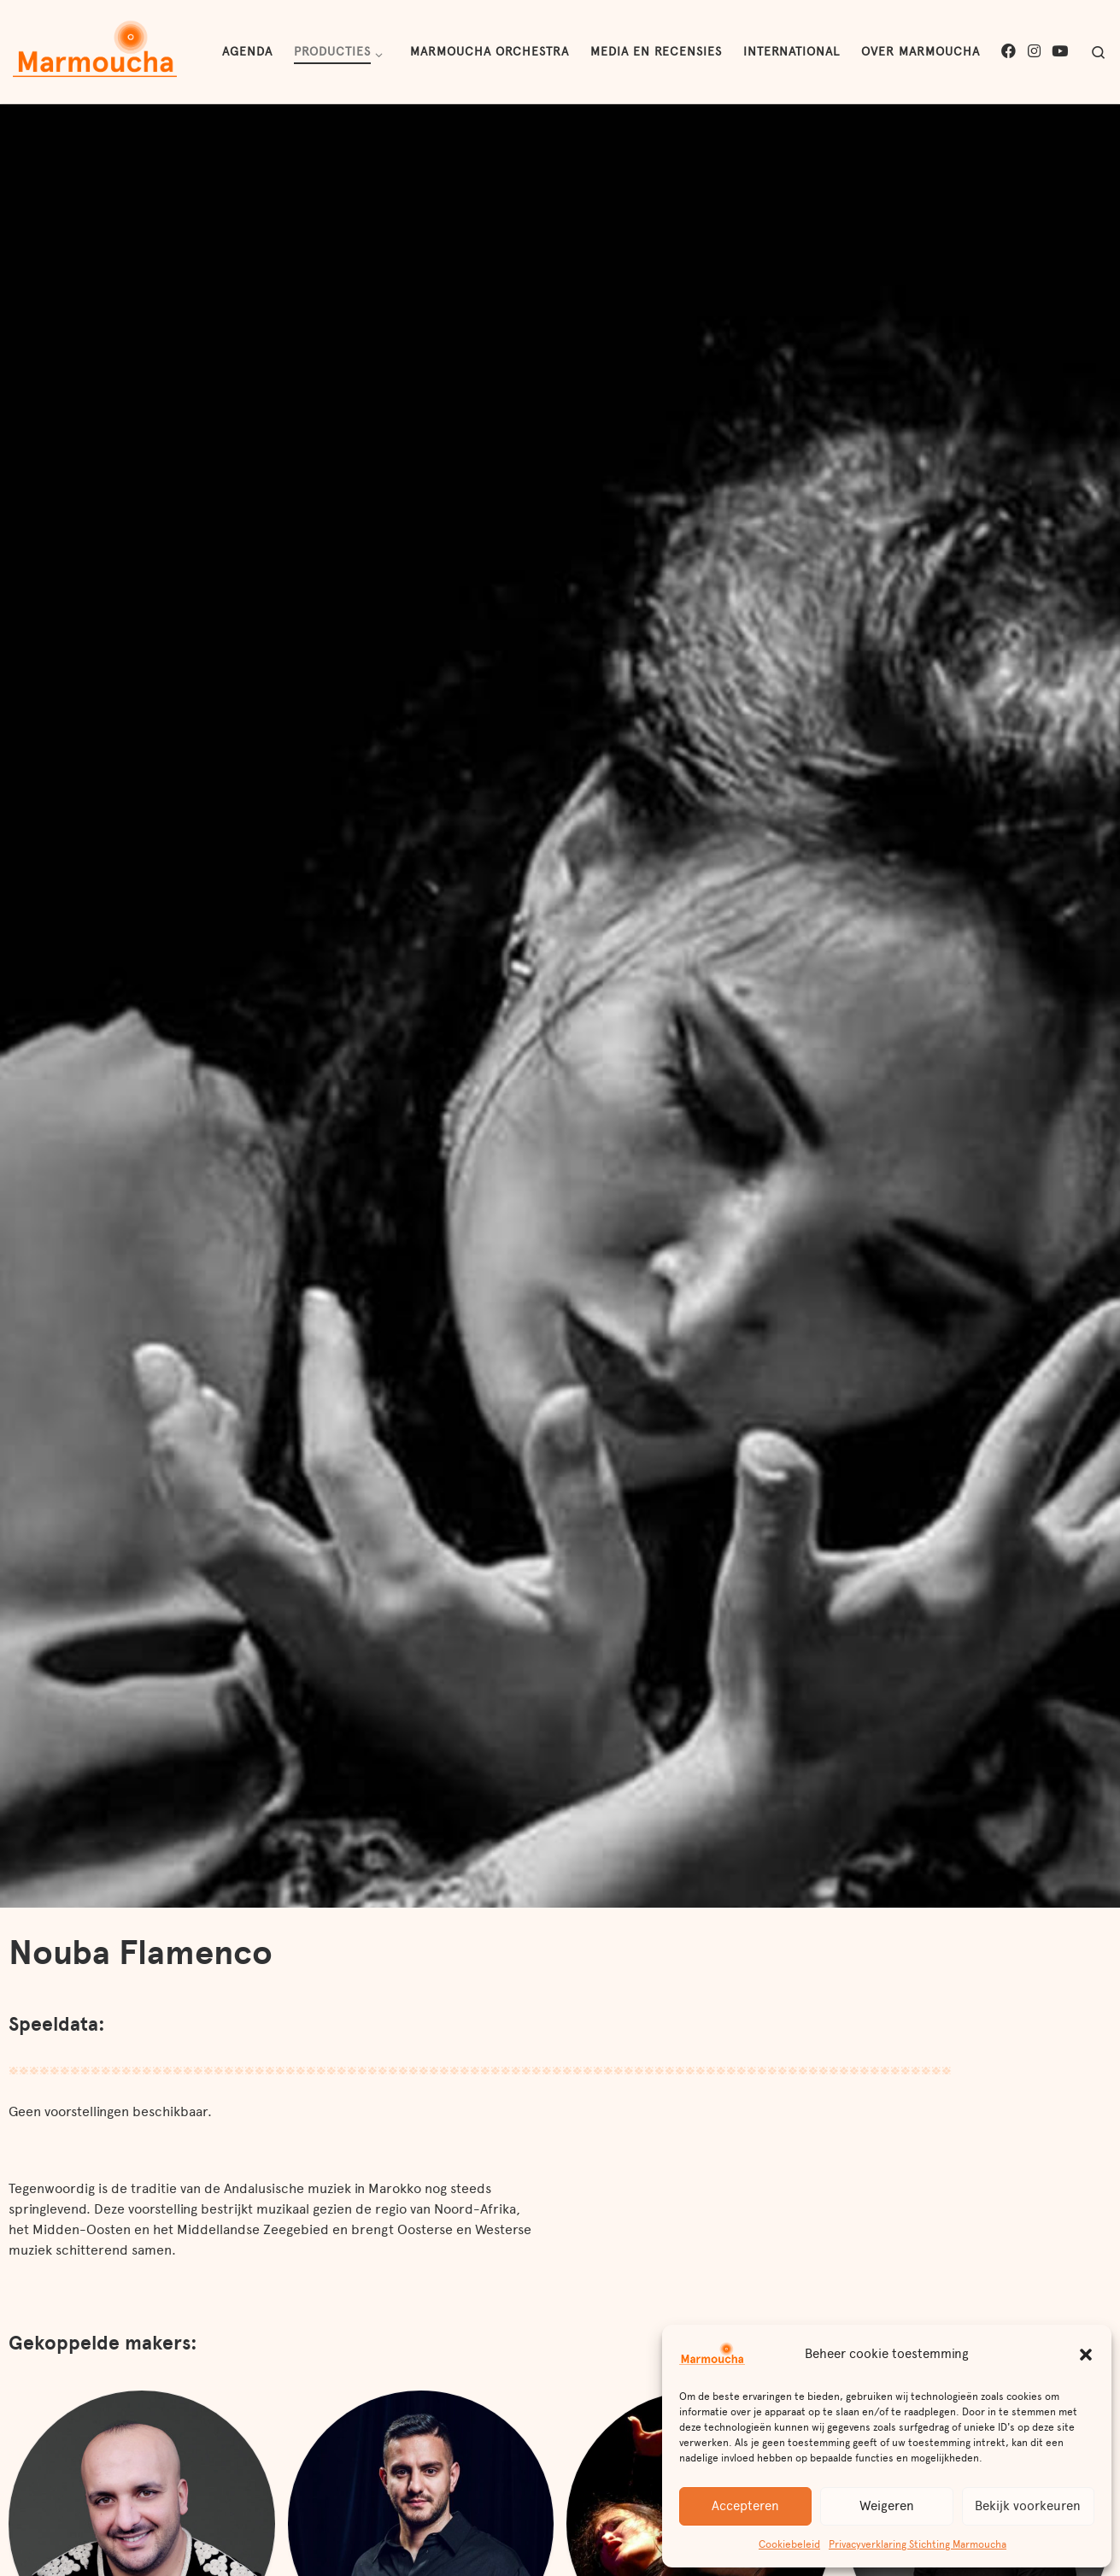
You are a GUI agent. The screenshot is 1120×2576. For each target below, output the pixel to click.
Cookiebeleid (789, 2544)
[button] (1085, 2354)
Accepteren (745, 2506)
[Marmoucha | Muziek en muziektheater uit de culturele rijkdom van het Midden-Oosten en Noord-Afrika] (95, 50)
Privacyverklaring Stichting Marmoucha (917, 2544)
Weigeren (886, 2506)
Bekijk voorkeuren (1028, 2506)
